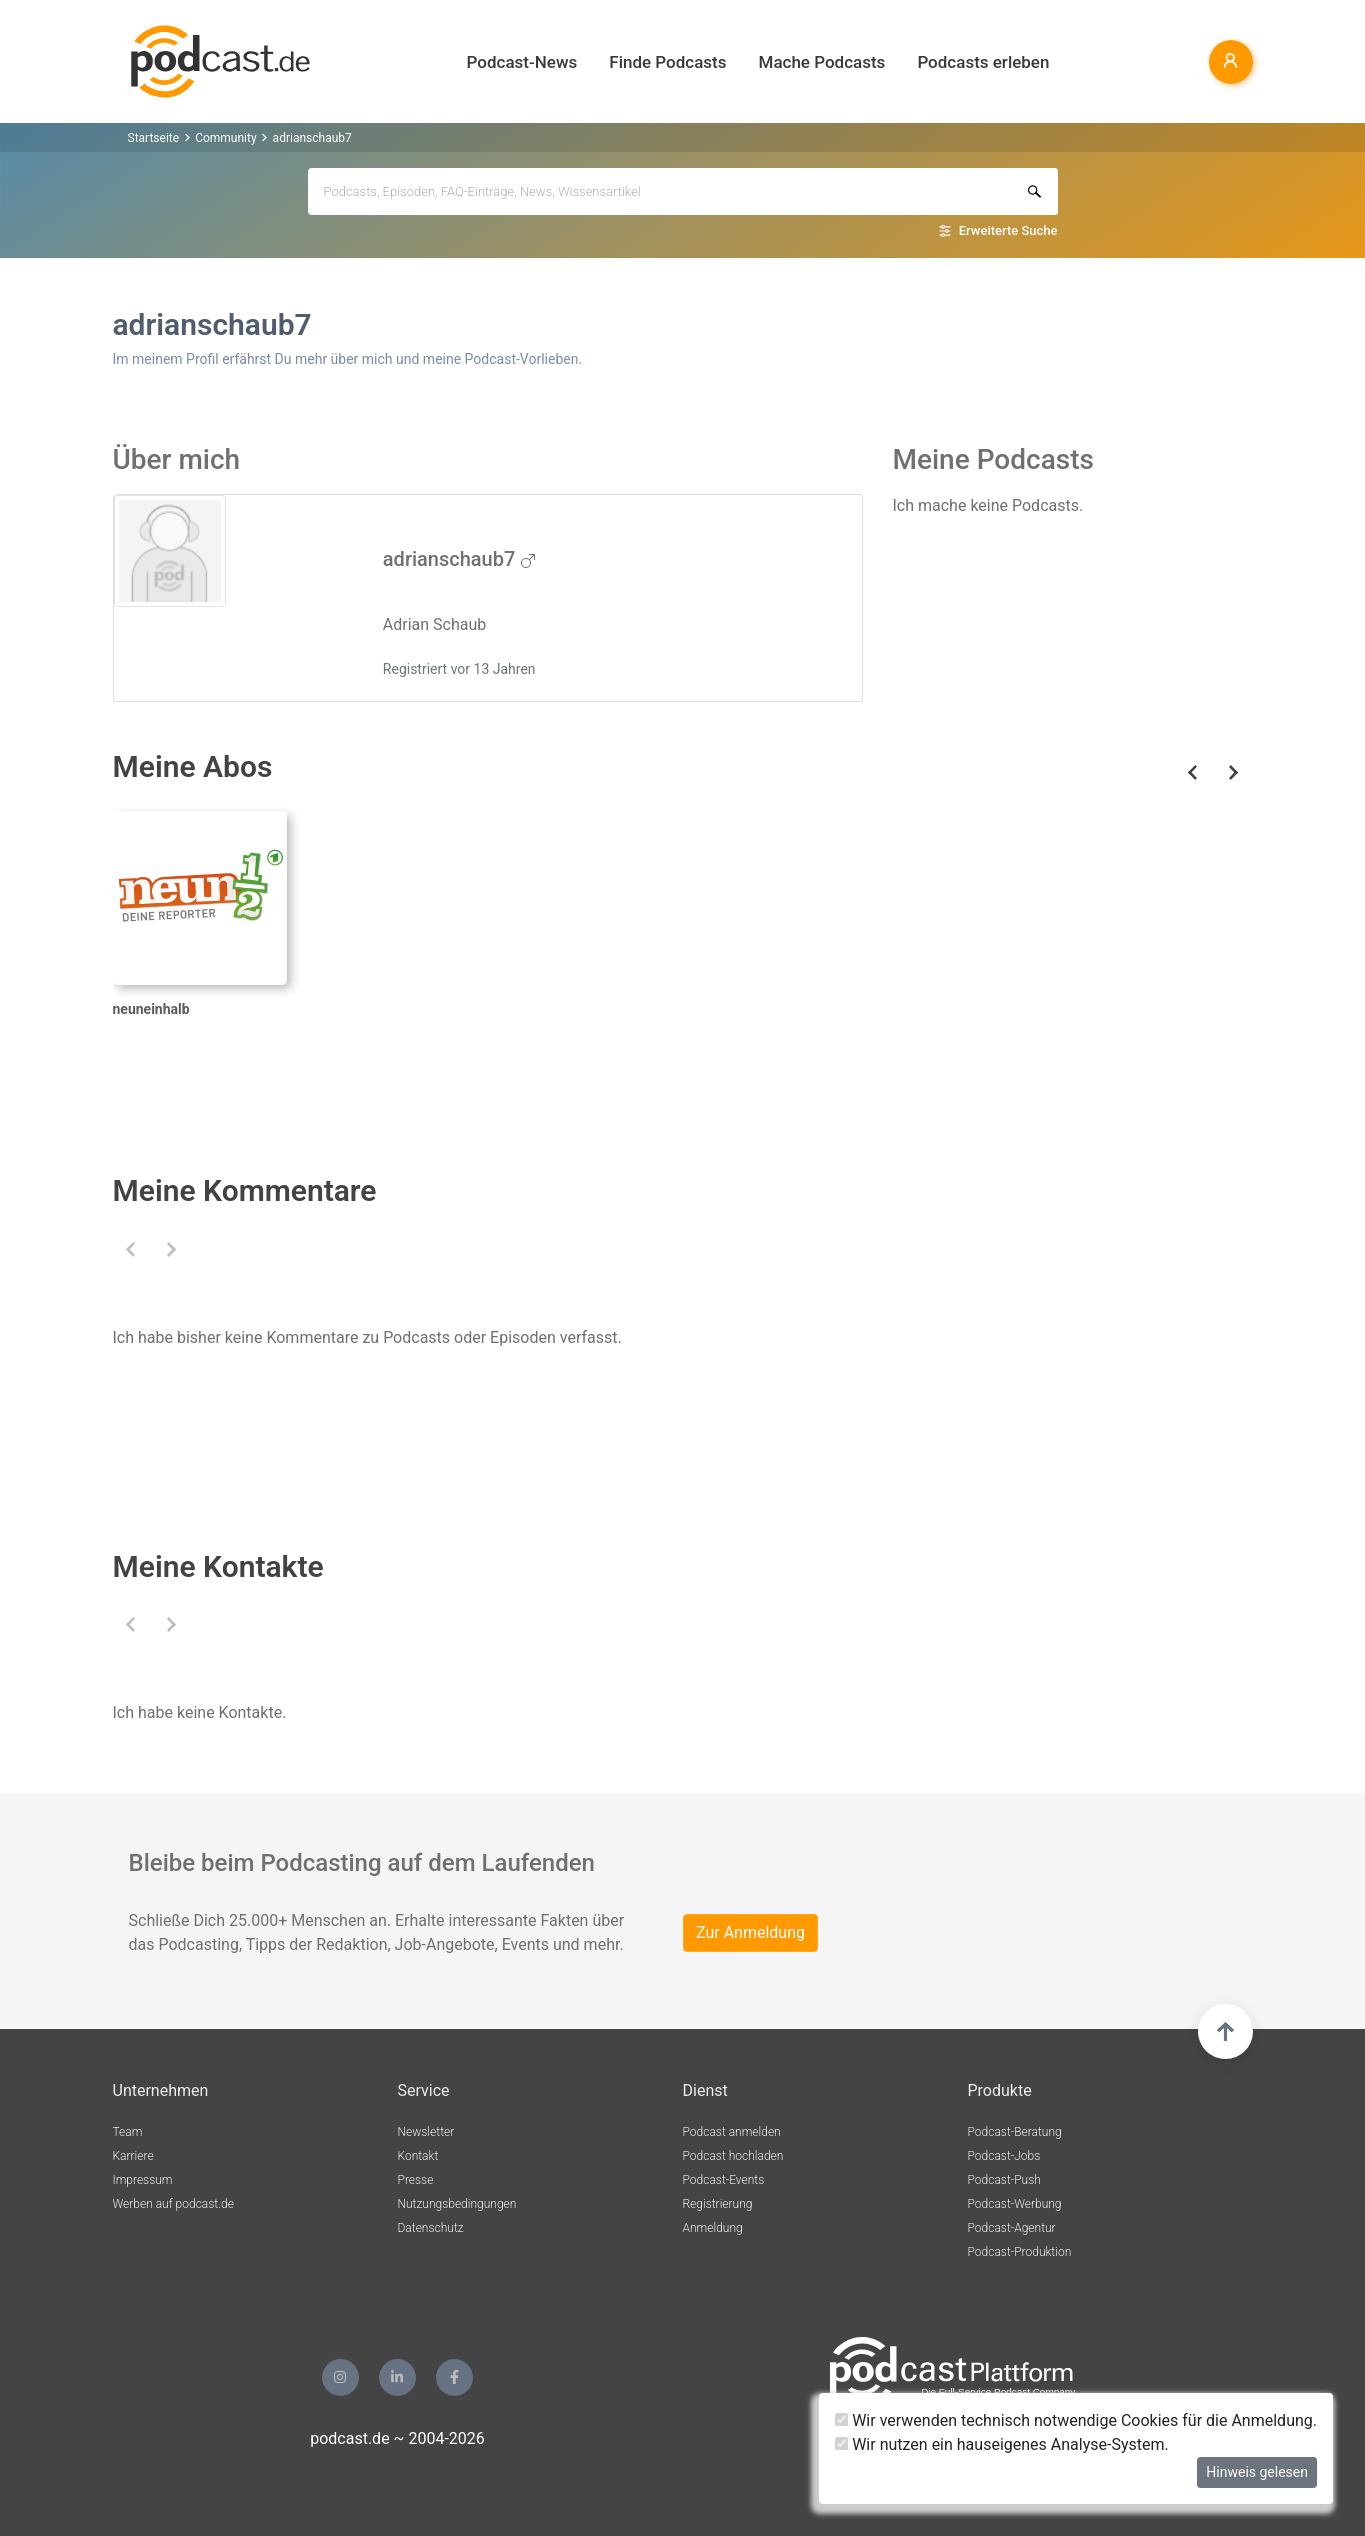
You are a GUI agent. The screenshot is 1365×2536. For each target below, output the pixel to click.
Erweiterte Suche (1008, 230)
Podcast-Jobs (1004, 2156)
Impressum (143, 2180)
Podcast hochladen (733, 2156)
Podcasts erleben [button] (983, 62)
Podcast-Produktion (1020, 2252)
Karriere (133, 2156)
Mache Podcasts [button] (822, 62)
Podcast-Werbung (1015, 2204)
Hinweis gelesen (1257, 2472)
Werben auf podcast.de (173, 2204)
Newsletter (426, 2132)
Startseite (154, 138)
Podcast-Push (1004, 2180)
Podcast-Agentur (1012, 2228)
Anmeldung (713, 2228)
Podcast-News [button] (522, 62)
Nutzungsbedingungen (457, 2204)
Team (128, 2132)
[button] (131, 1249)
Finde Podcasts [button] (667, 62)
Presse (416, 2180)
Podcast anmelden (732, 2132)
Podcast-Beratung (1015, 2132)
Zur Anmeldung (750, 1932)
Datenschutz (431, 2228)
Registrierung (718, 2204)
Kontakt (418, 2156)
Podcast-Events (724, 2180)
